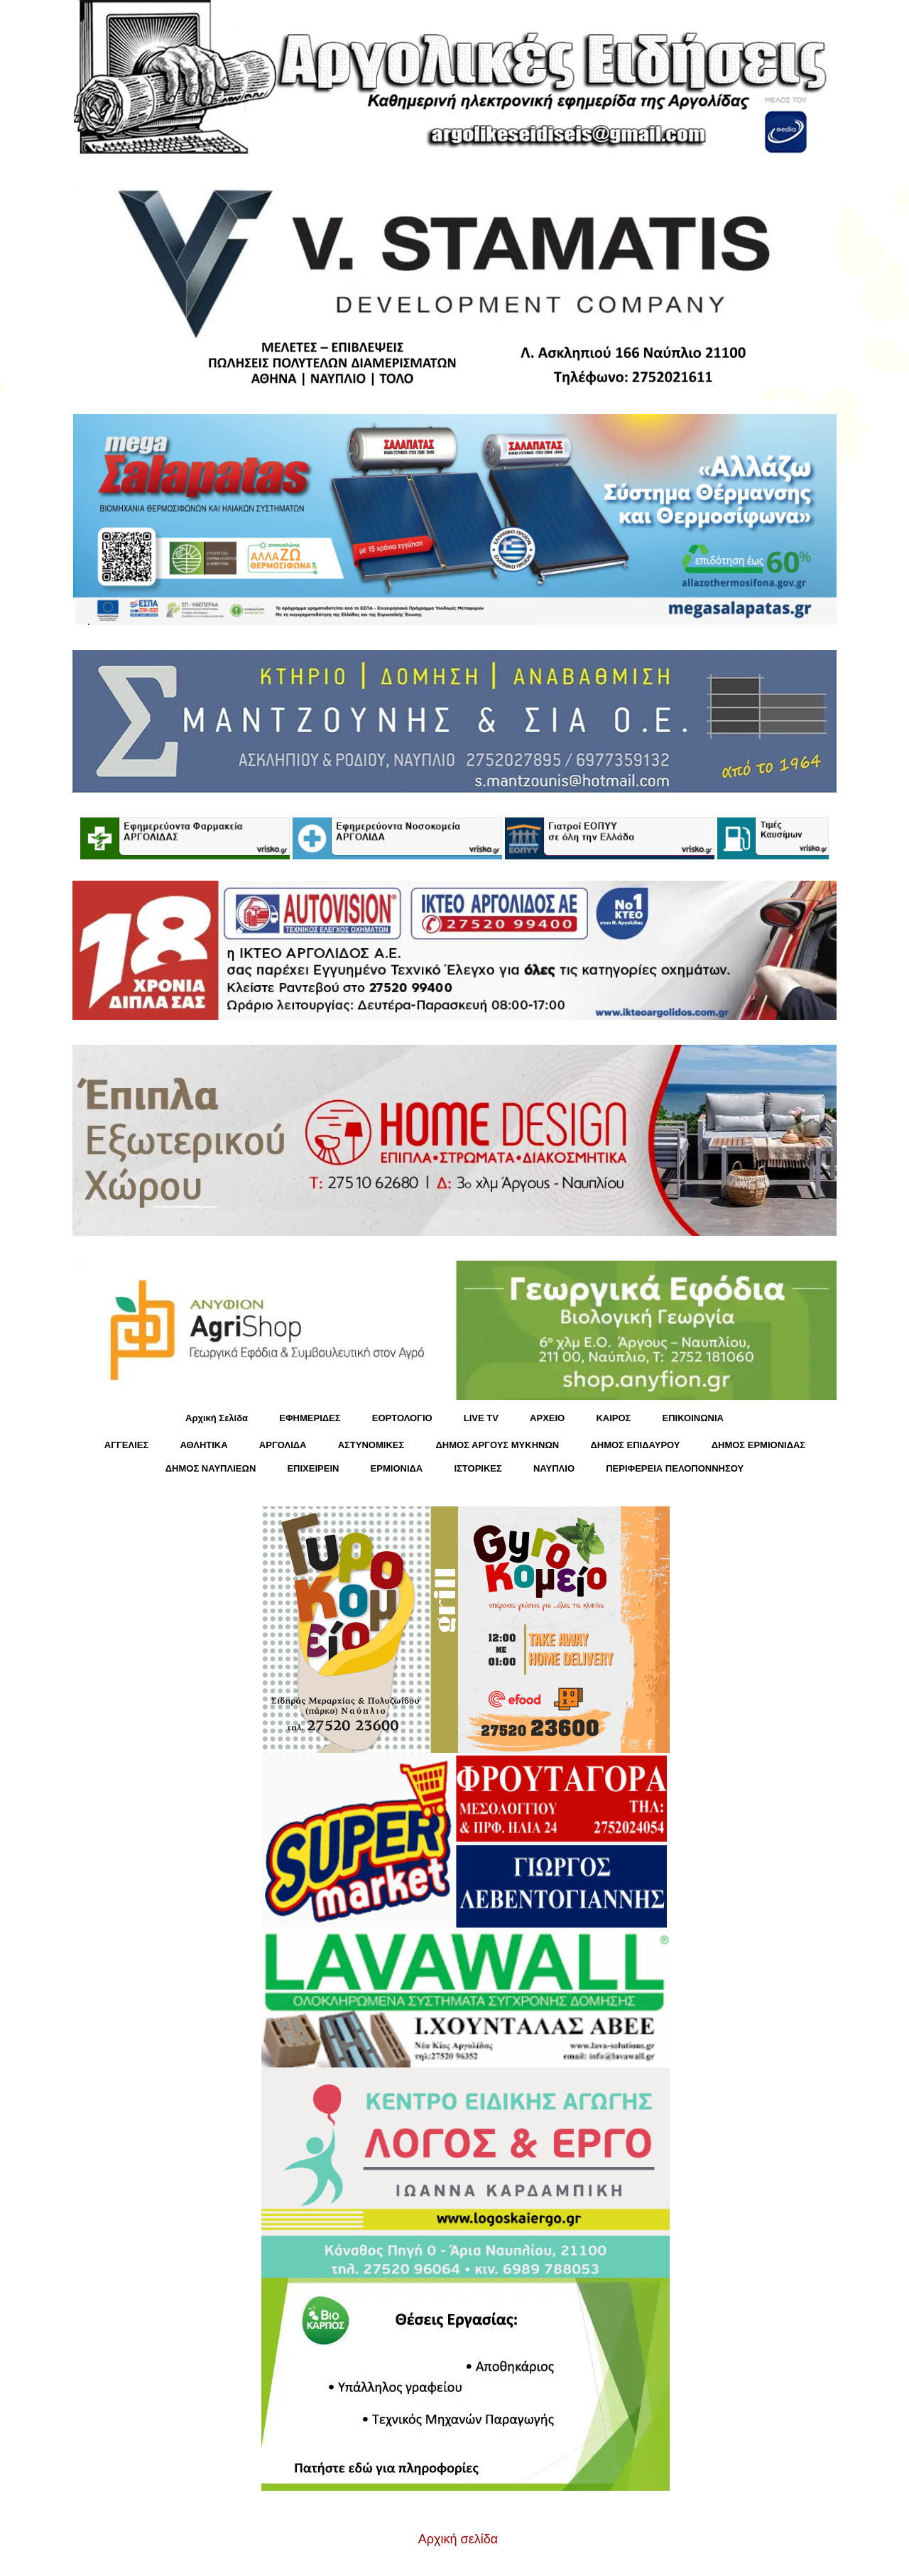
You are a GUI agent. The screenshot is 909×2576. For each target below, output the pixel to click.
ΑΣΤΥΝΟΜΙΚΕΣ (371, 1445)
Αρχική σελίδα (458, 2539)
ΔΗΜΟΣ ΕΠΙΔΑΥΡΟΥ (635, 1445)
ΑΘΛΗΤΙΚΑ (203, 1445)
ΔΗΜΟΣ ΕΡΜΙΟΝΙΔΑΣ (759, 1445)
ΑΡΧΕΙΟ (547, 1418)
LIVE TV (481, 1418)
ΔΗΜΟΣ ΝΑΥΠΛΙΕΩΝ (210, 1468)
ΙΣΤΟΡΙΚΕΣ (477, 1468)
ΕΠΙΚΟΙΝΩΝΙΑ (693, 1418)
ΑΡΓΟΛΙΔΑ (283, 1445)
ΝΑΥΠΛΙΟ (554, 1468)
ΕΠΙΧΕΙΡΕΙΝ (313, 1468)
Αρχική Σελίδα (216, 1418)
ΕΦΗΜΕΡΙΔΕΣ (309, 1418)
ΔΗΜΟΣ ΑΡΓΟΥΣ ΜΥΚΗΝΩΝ (497, 1445)
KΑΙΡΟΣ (613, 1418)
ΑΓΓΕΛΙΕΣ (126, 1445)
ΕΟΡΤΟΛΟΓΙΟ (402, 1418)
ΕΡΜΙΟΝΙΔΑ (397, 1468)
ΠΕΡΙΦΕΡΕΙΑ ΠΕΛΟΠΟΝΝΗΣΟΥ (675, 1468)
